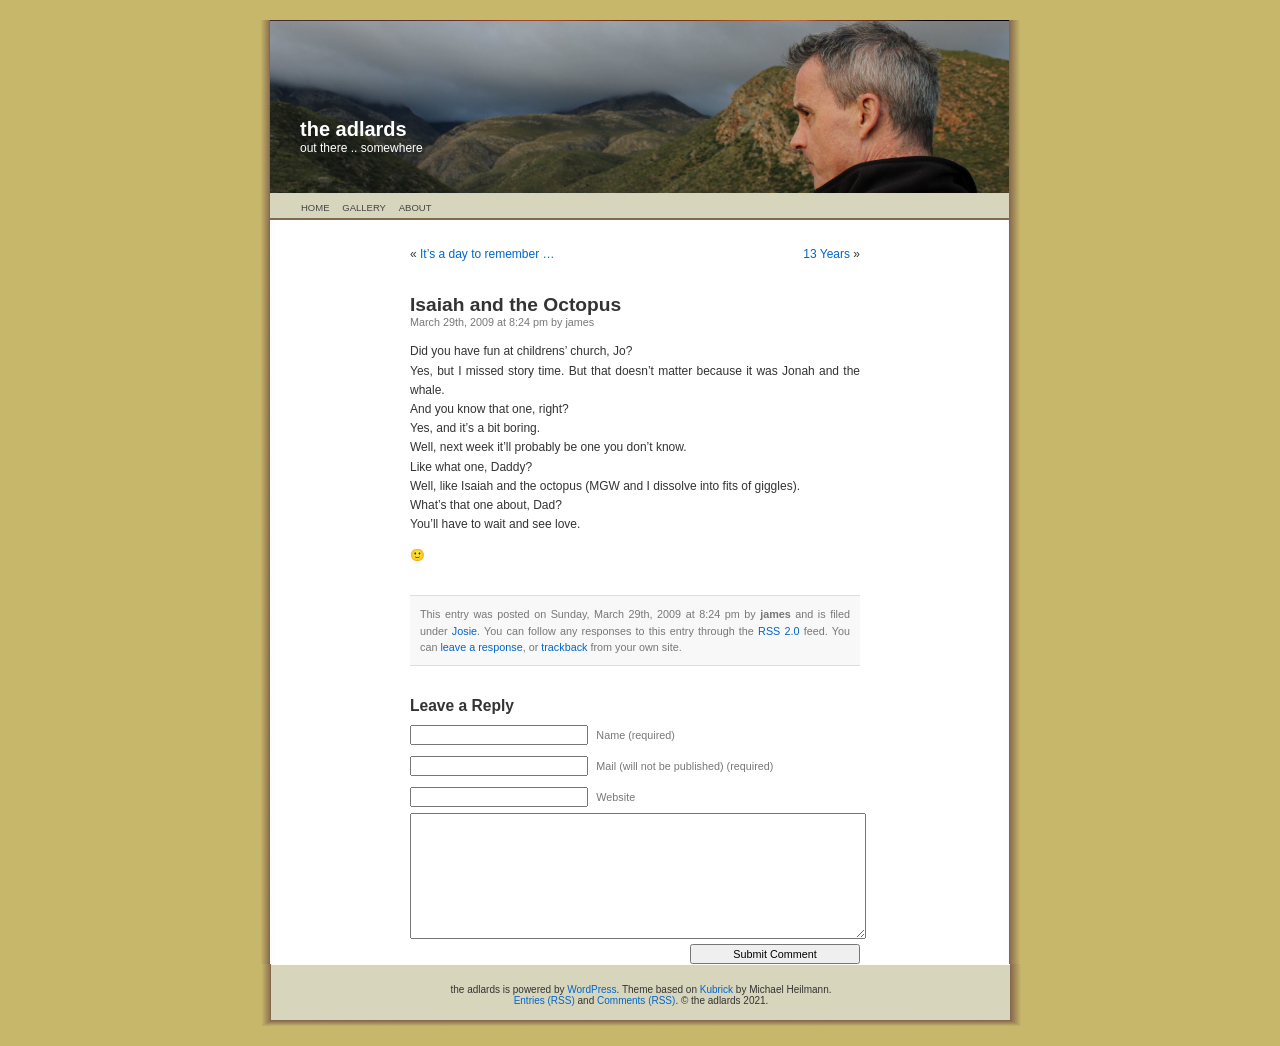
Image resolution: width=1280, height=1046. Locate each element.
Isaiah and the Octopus (515, 304)
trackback (564, 647)
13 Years (826, 254)
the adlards (353, 129)
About (415, 207)
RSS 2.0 (778, 631)
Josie (464, 631)
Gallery (364, 207)
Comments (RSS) (636, 1000)
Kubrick (716, 989)
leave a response (481, 647)
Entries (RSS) (544, 1000)
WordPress (591, 989)
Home (315, 207)
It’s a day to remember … (487, 254)
